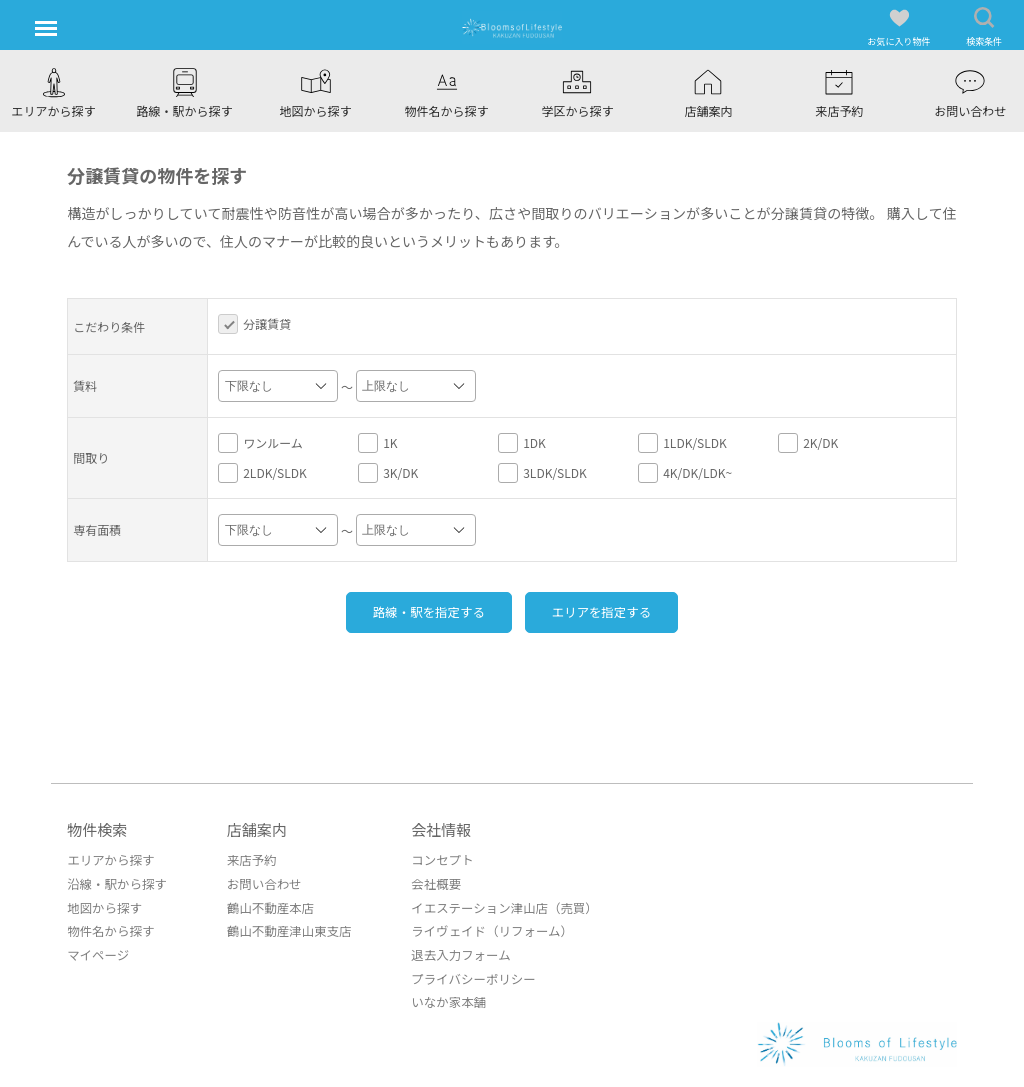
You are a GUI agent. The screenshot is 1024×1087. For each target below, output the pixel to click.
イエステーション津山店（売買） (493, 905)
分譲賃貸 (254, 324)
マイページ (97, 951)
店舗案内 (253, 828)
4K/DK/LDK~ (685, 473)
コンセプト (433, 859)
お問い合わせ (259, 882)
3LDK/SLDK (542, 473)
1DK (522, 443)
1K (377, 443)
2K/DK (808, 443)
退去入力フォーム (451, 951)
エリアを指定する (613, 611)
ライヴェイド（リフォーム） (481, 928)
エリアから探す (109, 859)
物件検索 (97, 828)
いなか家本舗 (439, 997)
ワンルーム (260, 443)
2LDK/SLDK (262, 473)
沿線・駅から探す (115, 882)
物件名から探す (109, 928)
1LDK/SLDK (682, 443)
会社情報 (433, 828)
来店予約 (247, 859)
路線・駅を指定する (417, 611)
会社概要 (427, 882)
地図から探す (103, 905)
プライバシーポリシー (463, 974)
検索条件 (984, 27)
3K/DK (388, 473)
